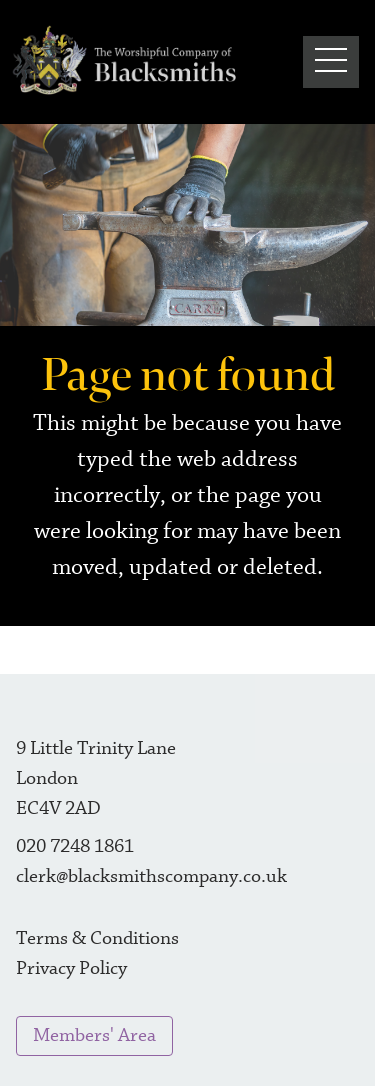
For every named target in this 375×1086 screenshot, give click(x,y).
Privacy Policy (71, 968)
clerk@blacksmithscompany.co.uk (151, 876)
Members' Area (94, 1035)
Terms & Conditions (97, 938)
